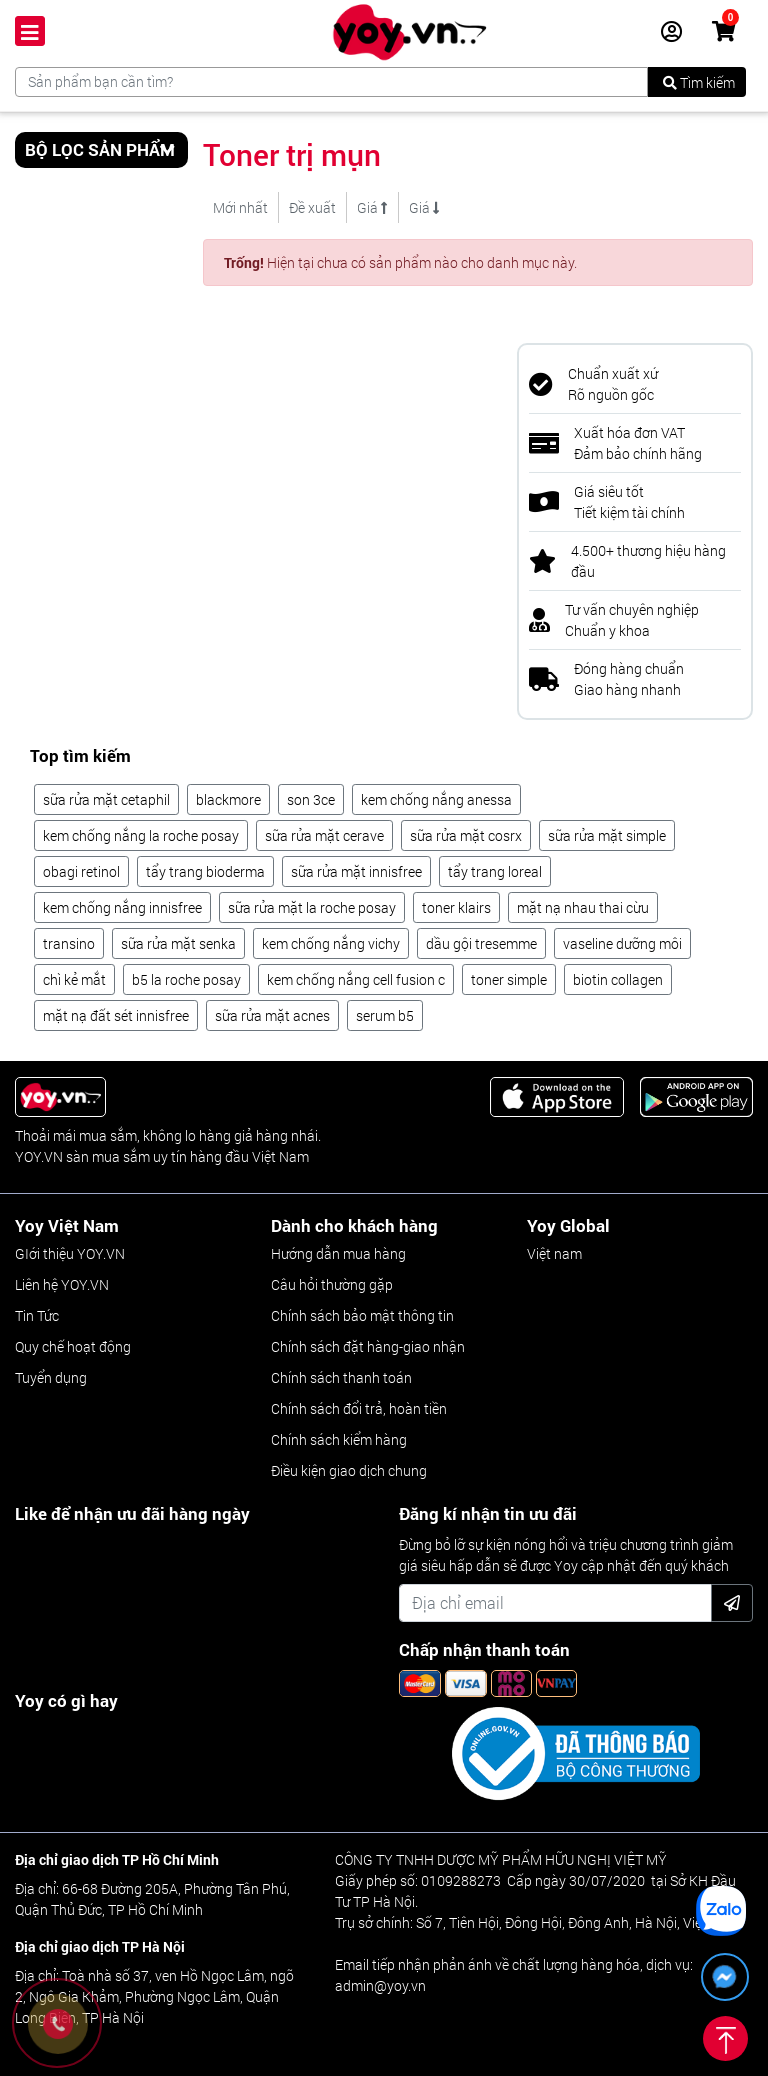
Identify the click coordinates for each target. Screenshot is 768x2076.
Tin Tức (37, 1315)
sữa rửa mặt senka (178, 943)
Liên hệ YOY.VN (62, 1284)
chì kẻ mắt (74, 979)
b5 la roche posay (186, 979)
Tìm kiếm (699, 82)
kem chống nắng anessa (436, 799)
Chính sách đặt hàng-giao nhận (368, 1346)
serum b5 (385, 1015)
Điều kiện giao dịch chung (349, 1470)
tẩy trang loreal (495, 871)
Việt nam (554, 1253)
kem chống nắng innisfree (122, 907)
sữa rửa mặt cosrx (466, 835)
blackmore (228, 799)
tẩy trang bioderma (205, 871)
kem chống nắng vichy (331, 943)
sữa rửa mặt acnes (272, 1015)
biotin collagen (618, 979)
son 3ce (311, 799)
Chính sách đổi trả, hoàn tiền (359, 1408)
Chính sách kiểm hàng (339, 1439)
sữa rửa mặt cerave (324, 835)
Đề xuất (312, 207)
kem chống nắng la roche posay (141, 835)
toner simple (509, 979)
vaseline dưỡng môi (622, 943)
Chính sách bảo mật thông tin (362, 1315)
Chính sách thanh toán (341, 1377)
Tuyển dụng (51, 1377)
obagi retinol (81, 871)
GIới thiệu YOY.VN (70, 1253)
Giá (372, 207)
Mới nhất (240, 207)
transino (69, 943)
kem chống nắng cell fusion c (356, 979)
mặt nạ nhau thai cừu (583, 907)
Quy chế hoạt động (73, 1346)
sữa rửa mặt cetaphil (106, 799)
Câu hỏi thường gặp (332, 1284)
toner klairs (456, 907)
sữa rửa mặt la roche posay (312, 907)
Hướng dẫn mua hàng (338, 1253)
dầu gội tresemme (481, 943)
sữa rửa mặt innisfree (356, 871)
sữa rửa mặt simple (607, 835)
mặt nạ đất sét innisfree (116, 1015)
